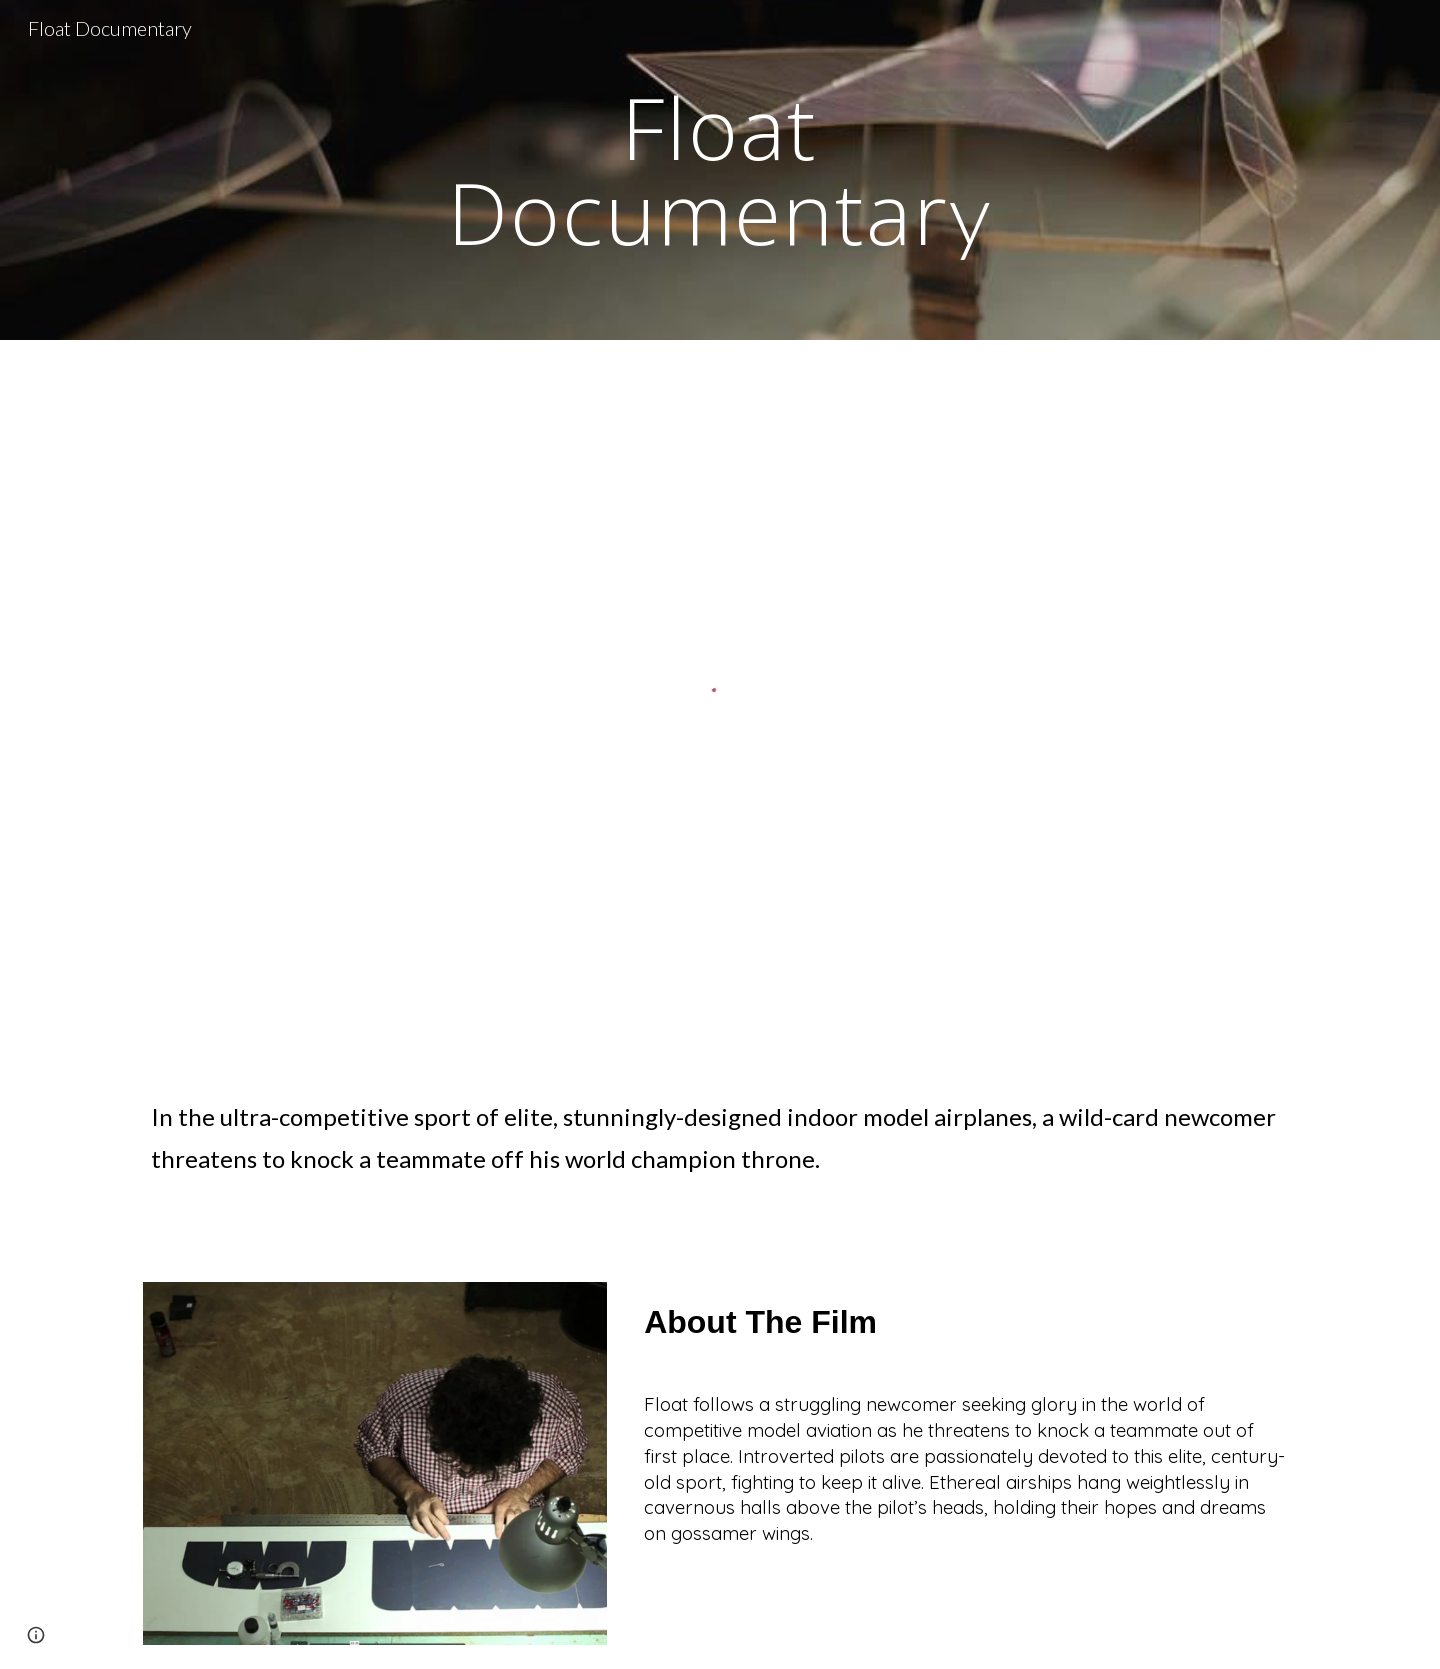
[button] (36, 1635)
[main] (720, 170)
